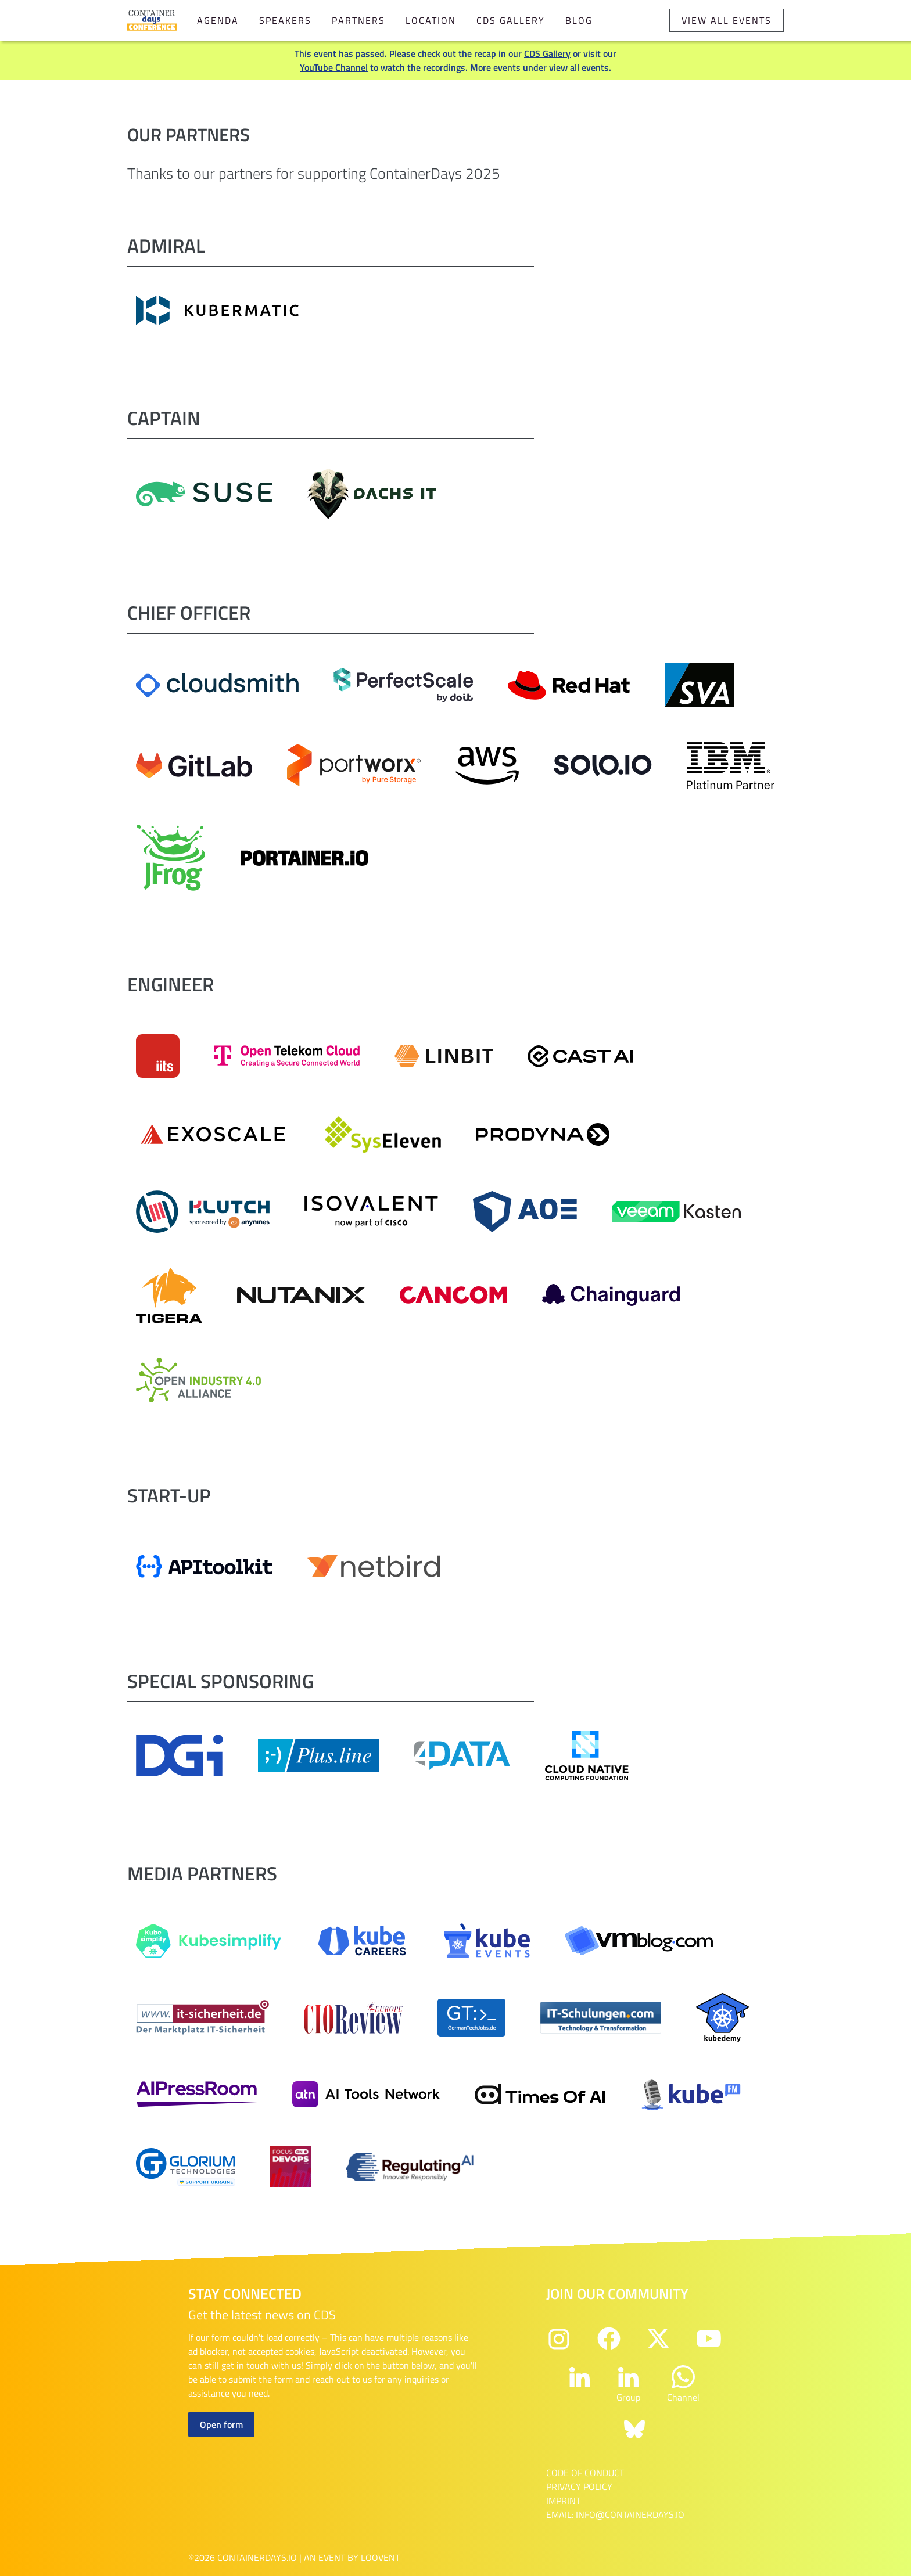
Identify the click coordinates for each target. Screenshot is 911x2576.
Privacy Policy (579, 2487)
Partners (358, 20)
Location (431, 20)
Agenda (218, 20)
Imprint (563, 2500)
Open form (221, 2424)
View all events (727, 20)
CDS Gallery (510, 20)
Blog (579, 20)
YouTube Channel (334, 67)
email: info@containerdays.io (615, 2514)
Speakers (285, 20)
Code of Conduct (585, 2473)
